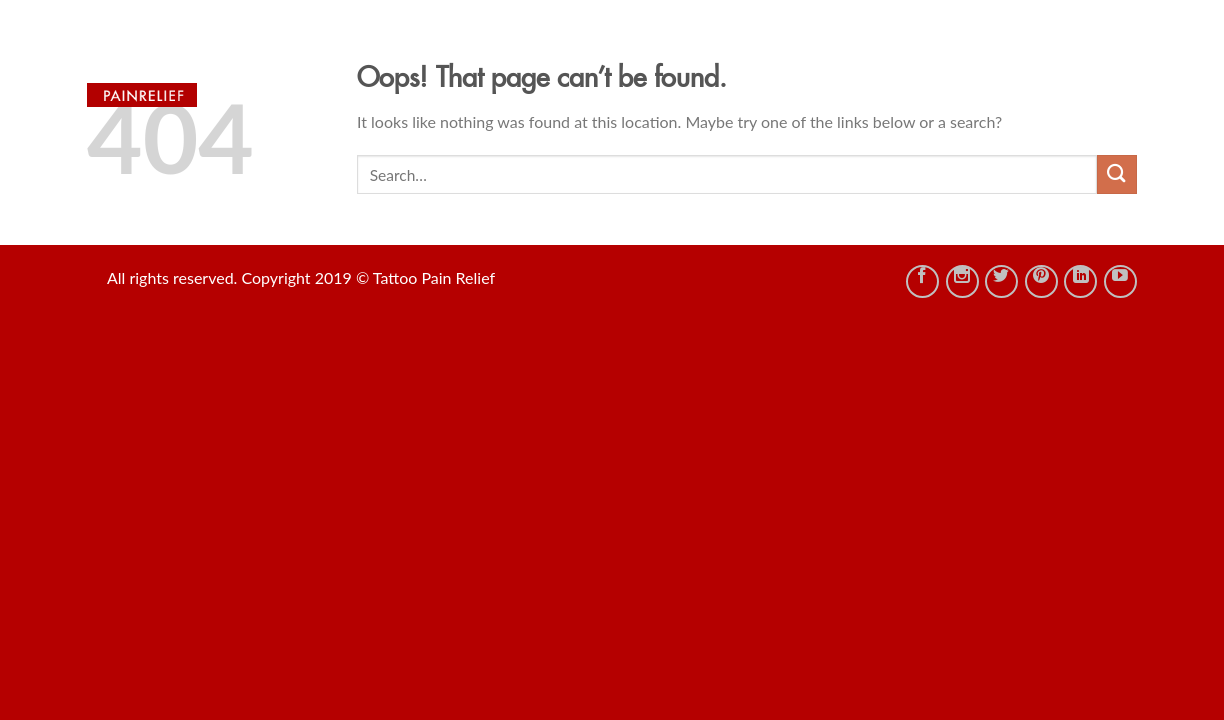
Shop (615, 50)
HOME (541, 50)
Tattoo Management (886, 50)
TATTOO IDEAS (718, 50)
